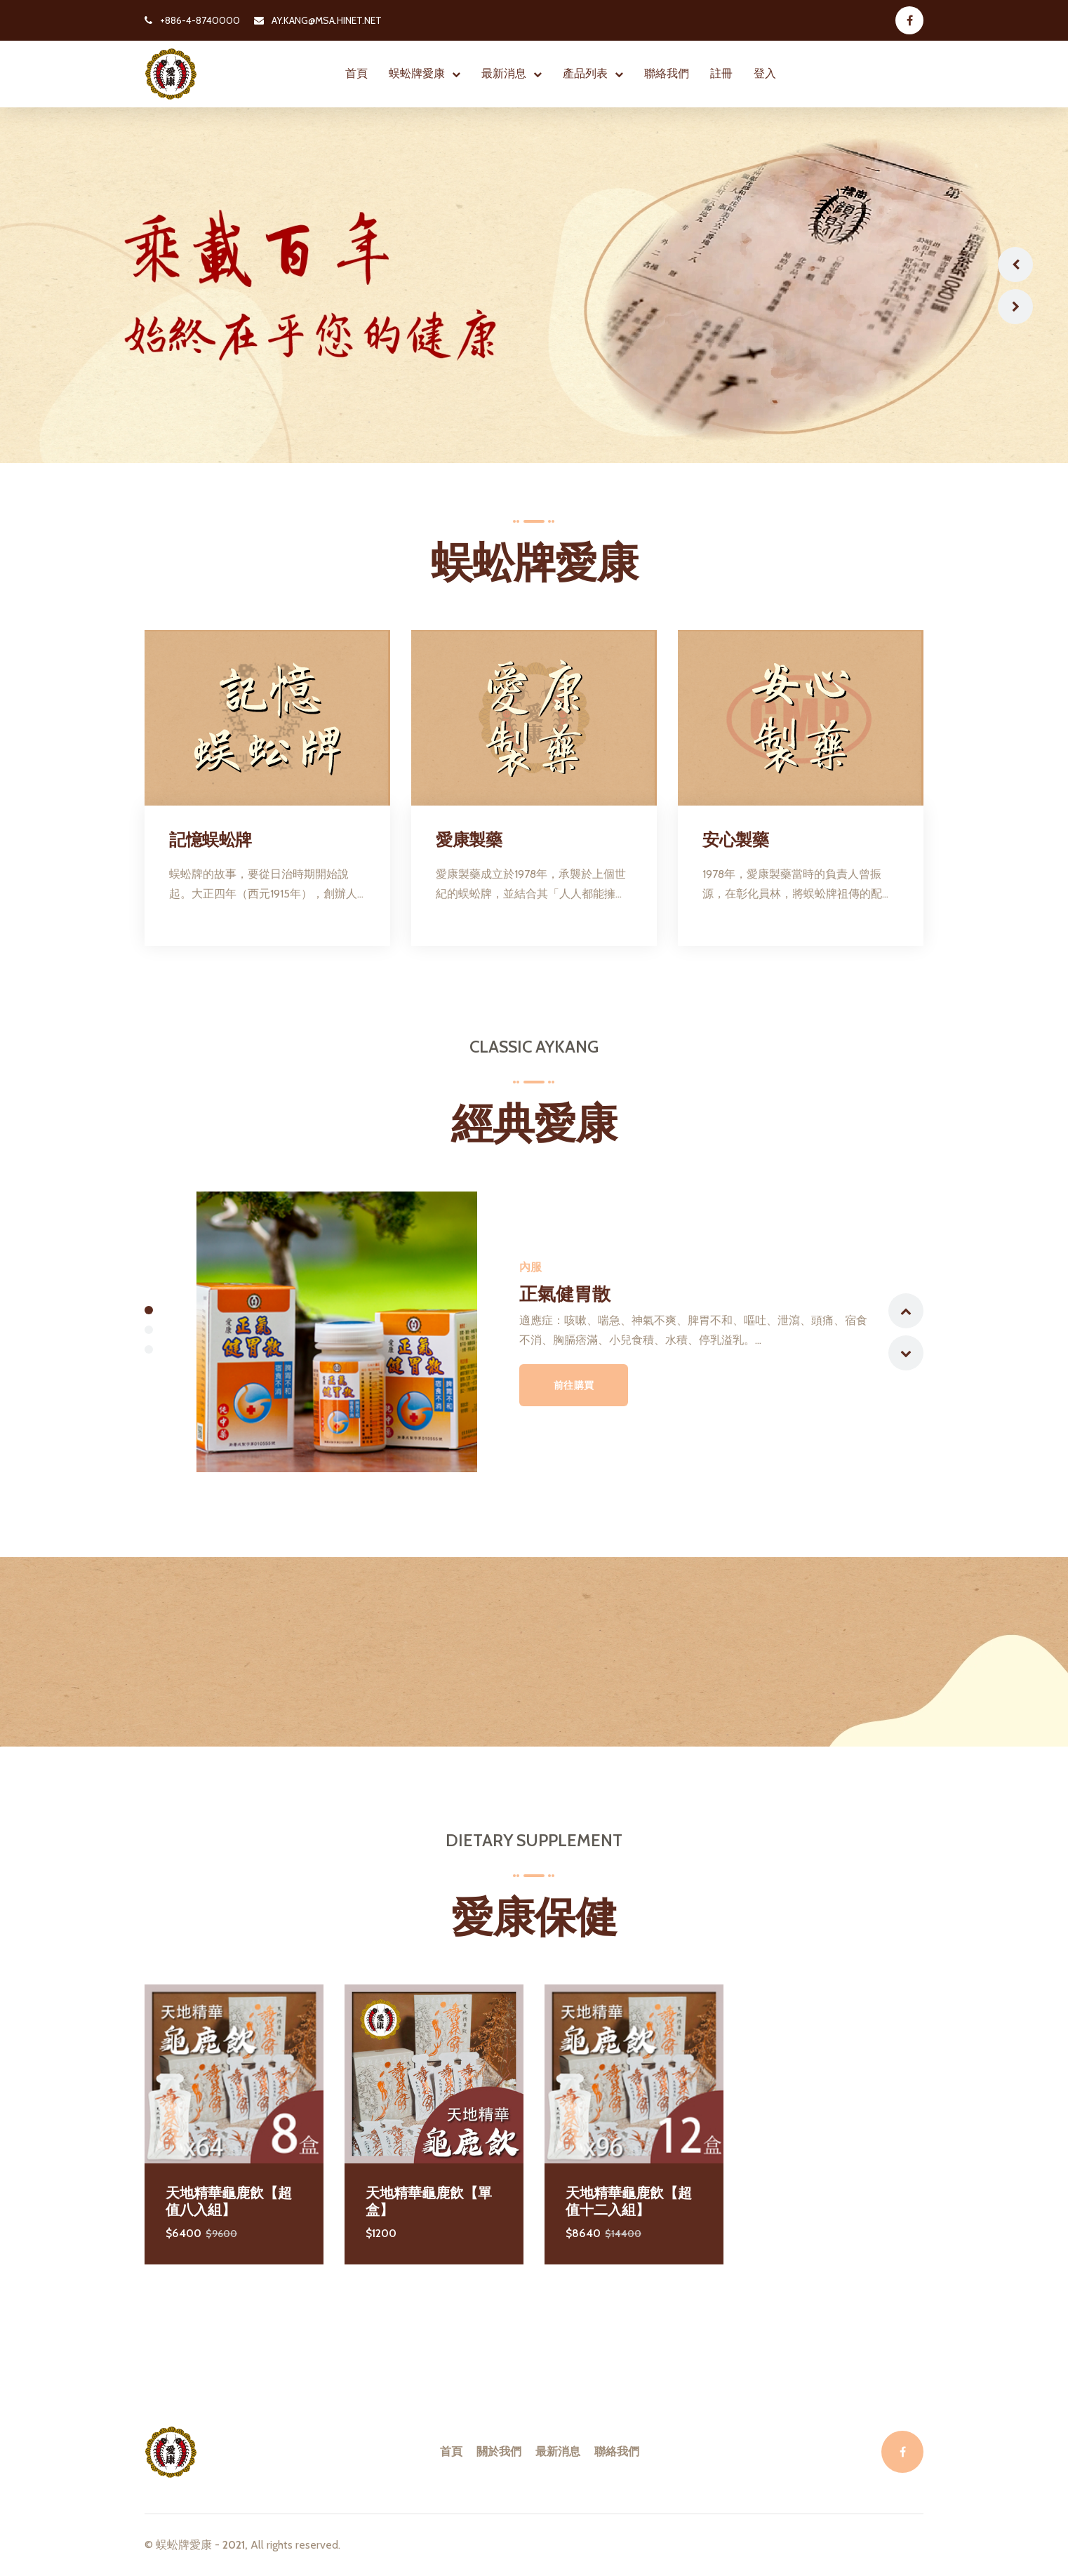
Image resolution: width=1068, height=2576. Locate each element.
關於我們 (498, 2451)
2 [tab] (149, 1330)
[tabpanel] (534, 1332)
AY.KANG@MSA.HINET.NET (318, 20)
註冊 (721, 73)
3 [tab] (149, 1349)
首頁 (356, 73)
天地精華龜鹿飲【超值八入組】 (229, 2201)
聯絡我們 (666, 73)
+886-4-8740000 (192, 20)
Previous (1015, 264)
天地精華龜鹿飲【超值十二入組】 (629, 2201)
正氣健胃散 (565, 1293)
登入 (765, 73)
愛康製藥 (469, 839)
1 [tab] (149, 1310)
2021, (235, 2544)
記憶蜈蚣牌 (210, 839)
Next (1015, 306)
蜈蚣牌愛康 (417, 73)
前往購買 (574, 1385)
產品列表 (585, 73)
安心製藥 (735, 839)
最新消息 (503, 73)
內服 (531, 1267)
